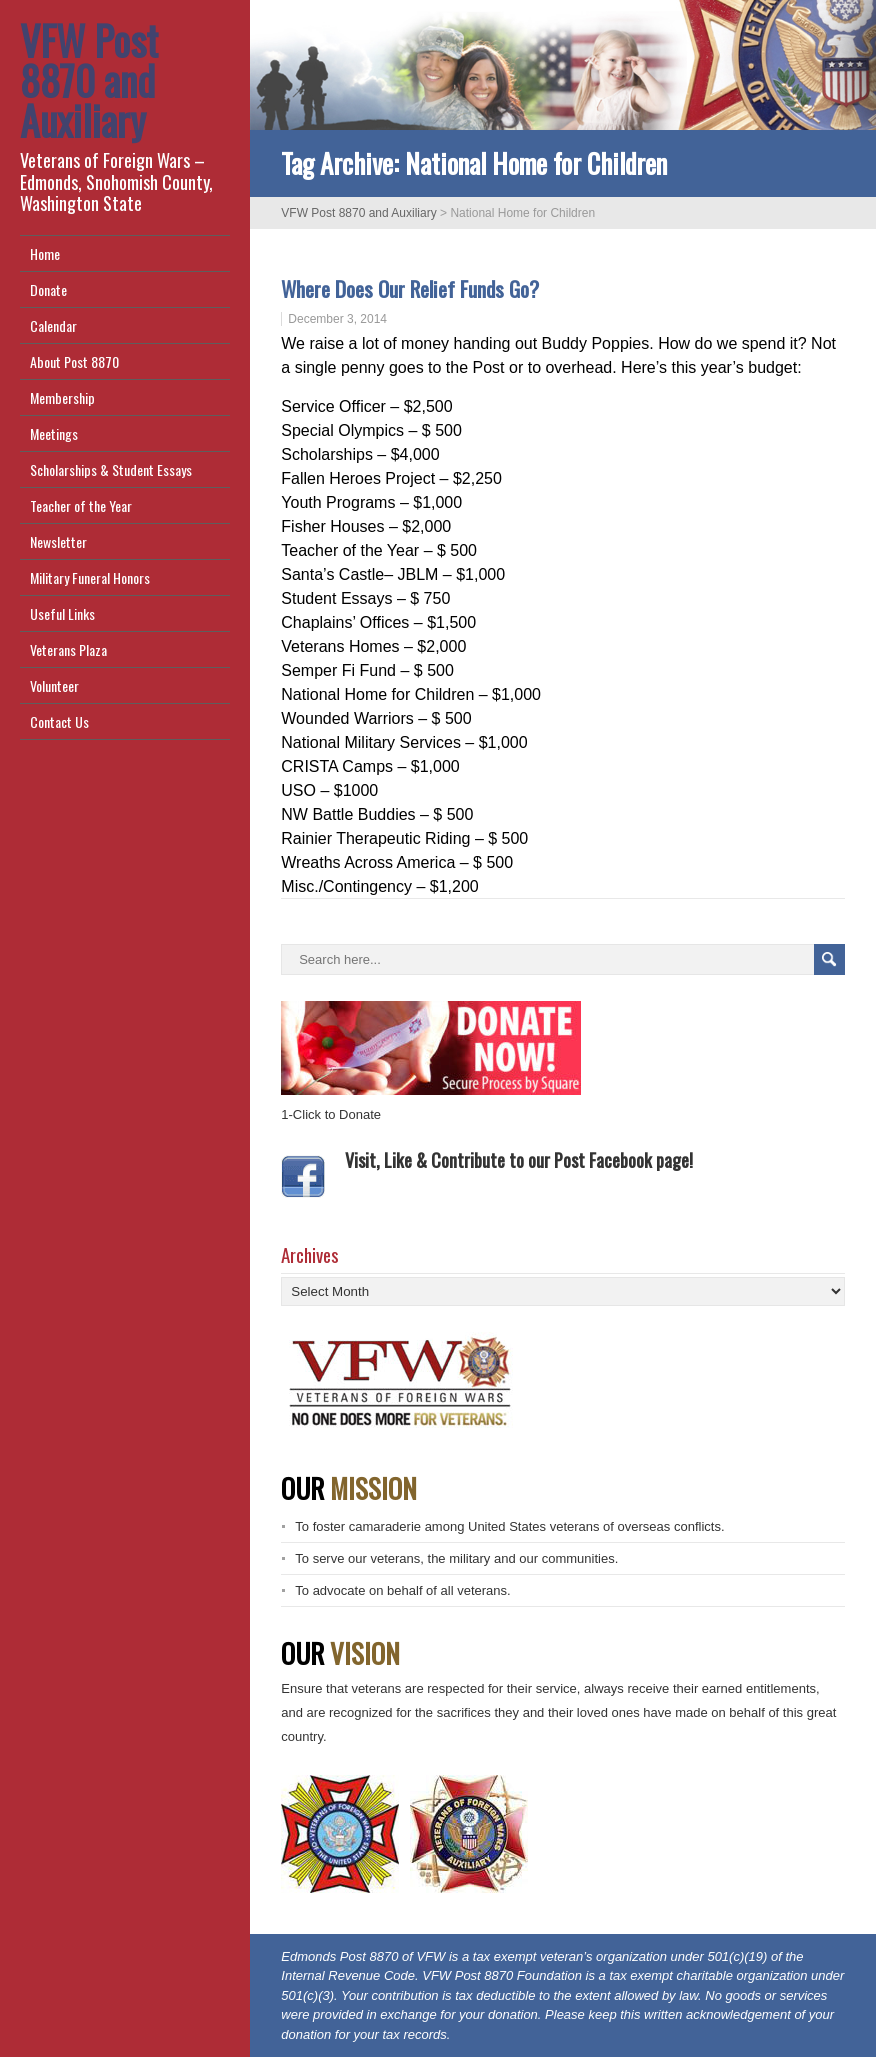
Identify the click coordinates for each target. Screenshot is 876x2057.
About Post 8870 (74, 361)
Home (45, 253)
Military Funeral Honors (90, 577)
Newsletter (58, 541)
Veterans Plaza (68, 649)
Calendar (53, 325)
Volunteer (54, 685)
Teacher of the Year (81, 505)
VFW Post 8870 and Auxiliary (89, 80)
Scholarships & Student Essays (111, 469)
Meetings (54, 433)
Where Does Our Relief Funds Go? (410, 288)
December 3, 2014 (337, 319)
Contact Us (59, 721)
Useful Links (62, 613)
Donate (48, 289)
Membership (62, 397)
